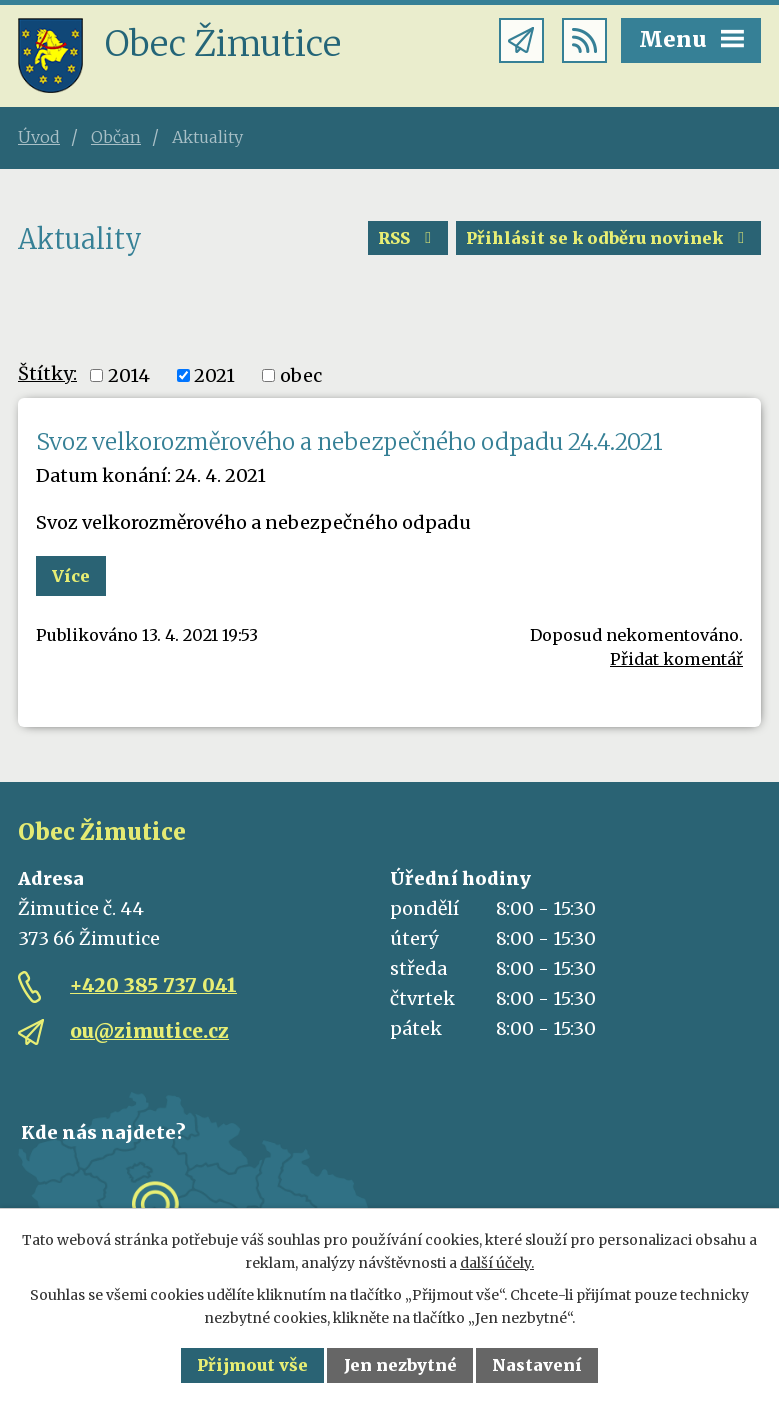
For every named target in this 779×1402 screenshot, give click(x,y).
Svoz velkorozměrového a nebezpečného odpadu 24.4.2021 (349, 442)
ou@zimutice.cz (149, 1031)
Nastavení (537, 1365)
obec (301, 375)
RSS (408, 238)
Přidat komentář (676, 659)
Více (71, 576)
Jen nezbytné (400, 1365)
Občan (116, 137)
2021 (214, 375)
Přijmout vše (252, 1365)
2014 (129, 375)
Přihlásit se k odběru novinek (608, 238)
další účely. (497, 1263)
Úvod (39, 137)
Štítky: (47, 373)
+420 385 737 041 (153, 985)
